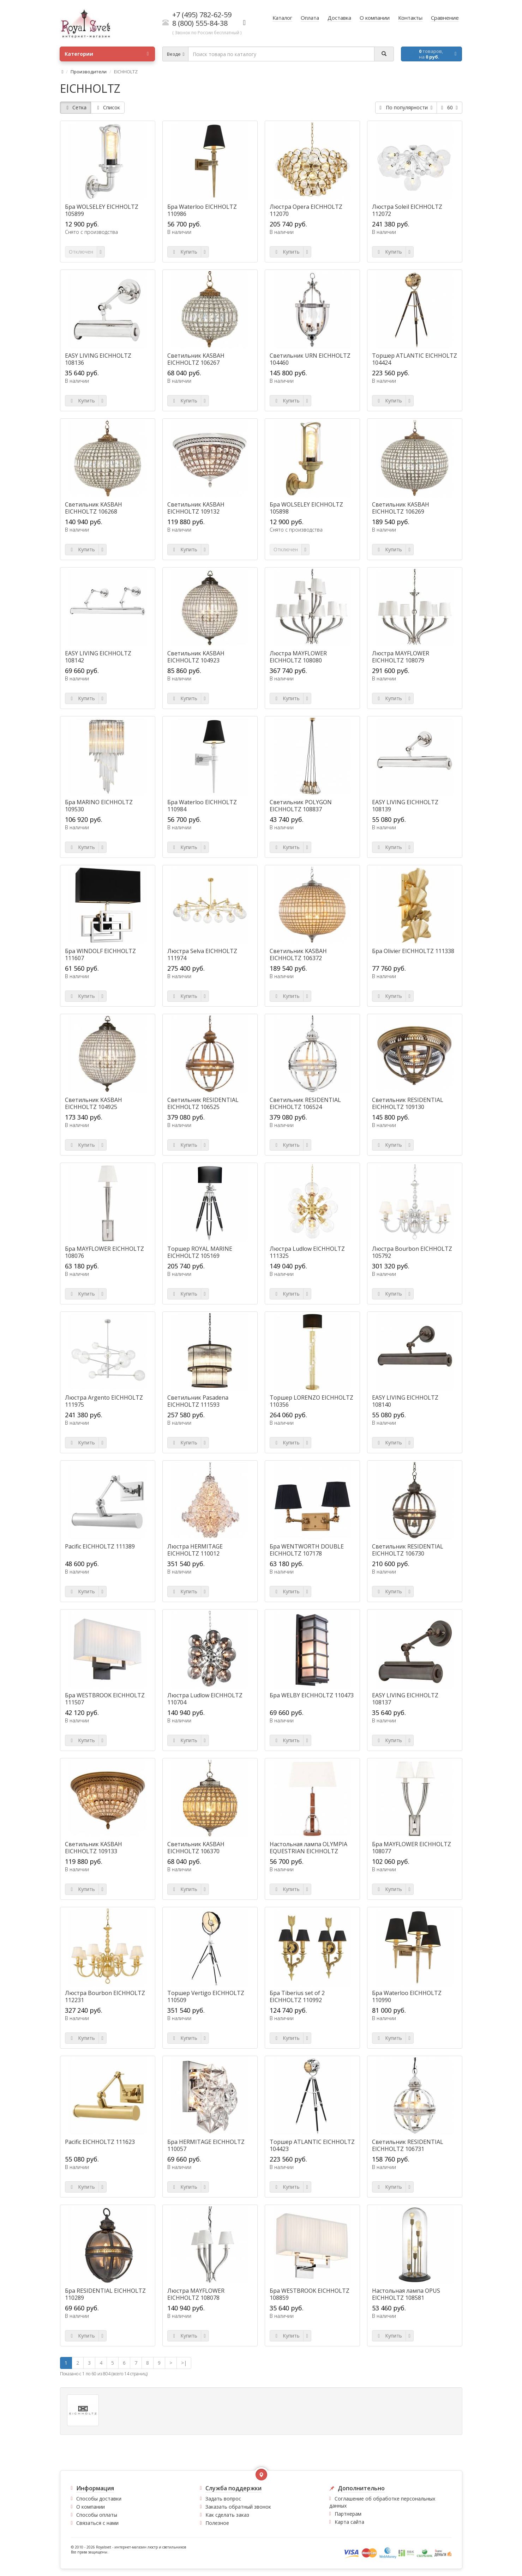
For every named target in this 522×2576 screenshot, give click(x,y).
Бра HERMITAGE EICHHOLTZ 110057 (206, 2145)
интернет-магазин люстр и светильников (150, 2547)
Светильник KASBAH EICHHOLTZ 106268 (93, 508)
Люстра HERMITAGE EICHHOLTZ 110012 (195, 1550)
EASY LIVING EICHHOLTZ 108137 (405, 1699)
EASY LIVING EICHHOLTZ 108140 (405, 1401)
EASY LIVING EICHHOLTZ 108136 (98, 359)
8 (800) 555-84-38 (200, 23)
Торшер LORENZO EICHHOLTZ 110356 (311, 1401)
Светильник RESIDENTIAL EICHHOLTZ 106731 (407, 2145)
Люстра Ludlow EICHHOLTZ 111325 (307, 1252)
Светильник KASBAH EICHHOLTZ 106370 (195, 1848)
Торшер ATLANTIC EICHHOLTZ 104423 (312, 2145)
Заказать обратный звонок (238, 2506)
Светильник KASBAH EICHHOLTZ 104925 (93, 1103)
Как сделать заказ (227, 2514)
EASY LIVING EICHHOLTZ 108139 (405, 806)
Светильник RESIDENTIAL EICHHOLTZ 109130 (407, 1103)
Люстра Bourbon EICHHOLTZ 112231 (105, 1996)
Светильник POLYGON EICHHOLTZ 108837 (301, 806)
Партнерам (348, 2513)
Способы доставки (98, 2498)
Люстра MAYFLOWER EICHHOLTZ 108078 (195, 2294)
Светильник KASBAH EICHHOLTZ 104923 (195, 657)
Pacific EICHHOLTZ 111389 (100, 1546)
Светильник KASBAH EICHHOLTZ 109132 (195, 508)
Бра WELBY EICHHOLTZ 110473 (312, 1695)
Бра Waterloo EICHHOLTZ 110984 (202, 806)
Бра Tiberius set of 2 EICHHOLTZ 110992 (297, 1996)
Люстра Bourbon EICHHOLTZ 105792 (412, 1252)
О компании (90, 2506)
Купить (184, 251)
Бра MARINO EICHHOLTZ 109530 (99, 806)
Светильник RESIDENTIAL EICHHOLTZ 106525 (203, 1103)
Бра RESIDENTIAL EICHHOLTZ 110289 (105, 2294)
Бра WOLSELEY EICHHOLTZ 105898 (306, 508)
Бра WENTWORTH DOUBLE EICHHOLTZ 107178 (307, 1550)
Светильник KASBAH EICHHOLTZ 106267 (195, 359)
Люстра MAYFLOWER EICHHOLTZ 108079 (400, 657)
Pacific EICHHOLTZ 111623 (100, 2141)
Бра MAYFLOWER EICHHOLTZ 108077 (411, 1848)
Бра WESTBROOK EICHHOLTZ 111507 (105, 1699)
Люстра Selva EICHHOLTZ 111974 (202, 954)
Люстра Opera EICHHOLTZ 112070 (306, 210)
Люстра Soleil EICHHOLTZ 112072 (407, 210)
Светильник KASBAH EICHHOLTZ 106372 (298, 954)
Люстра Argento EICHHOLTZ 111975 (104, 1401)
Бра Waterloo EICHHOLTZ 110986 (202, 210)
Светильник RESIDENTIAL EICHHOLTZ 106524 (305, 1103)
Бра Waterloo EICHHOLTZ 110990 (407, 1996)
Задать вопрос (223, 2498)
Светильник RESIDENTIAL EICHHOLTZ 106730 (407, 1550)
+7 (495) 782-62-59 (202, 14)
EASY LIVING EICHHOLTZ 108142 (98, 657)
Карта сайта (349, 2522)
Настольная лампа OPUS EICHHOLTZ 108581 (406, 2294)
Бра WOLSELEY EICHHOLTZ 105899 (101, 210)
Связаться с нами (97, 2523)
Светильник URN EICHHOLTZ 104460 (310, 359)
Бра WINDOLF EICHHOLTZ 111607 (100, 954)
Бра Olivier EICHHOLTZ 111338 (413, 950)
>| (184, 2362)
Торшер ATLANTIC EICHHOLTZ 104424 (414, 359)
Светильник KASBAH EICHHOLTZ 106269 (400, 508)
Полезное (217, 2523)
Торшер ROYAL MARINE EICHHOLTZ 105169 (199, 1252)
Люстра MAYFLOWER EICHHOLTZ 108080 (298, 657)
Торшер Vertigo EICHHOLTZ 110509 (205, 1996)
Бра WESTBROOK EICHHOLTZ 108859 (309, 2294)
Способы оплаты (96, 2514)
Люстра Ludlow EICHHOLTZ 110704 (204, 1699)
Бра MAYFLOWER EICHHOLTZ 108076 (104, 1252)
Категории (107, 53)
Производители (89, 71)
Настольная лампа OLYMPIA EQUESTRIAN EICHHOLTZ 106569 (308, 1851)
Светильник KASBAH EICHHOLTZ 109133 (93, 1848)
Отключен (81, 251)
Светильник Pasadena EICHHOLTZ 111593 (197, 1401)
